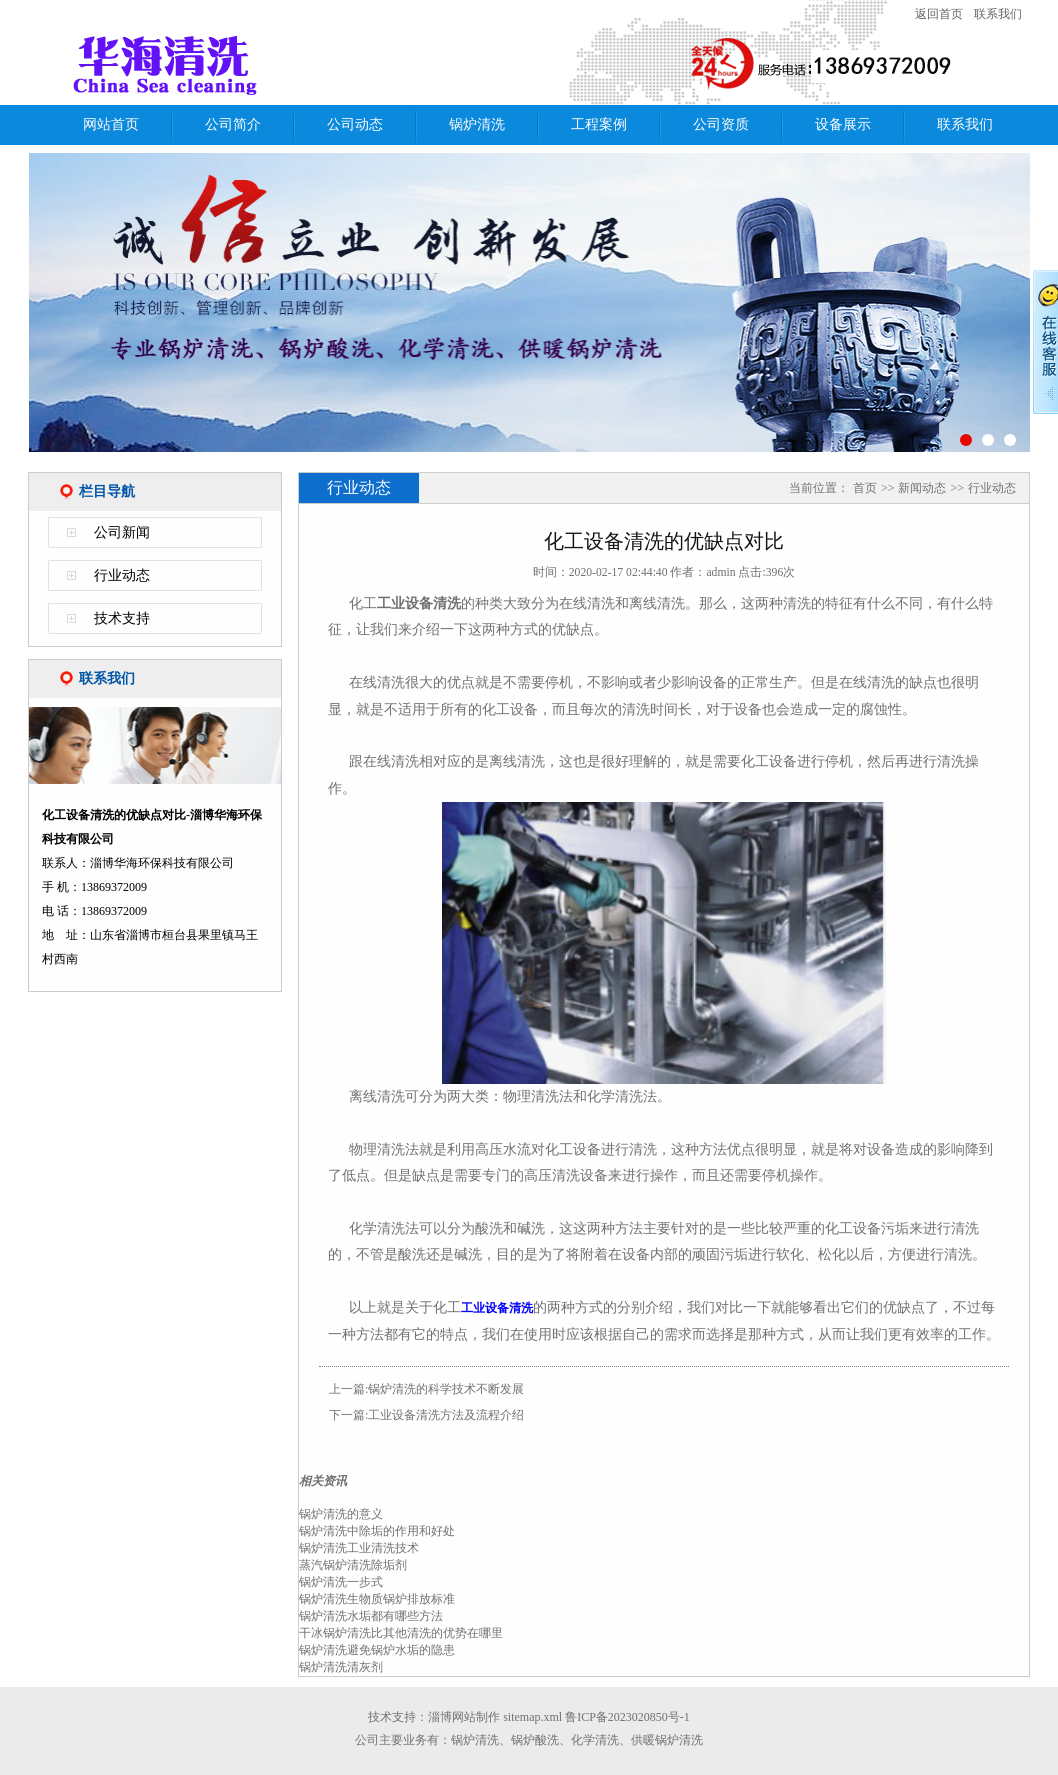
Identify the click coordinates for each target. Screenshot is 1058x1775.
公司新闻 (122, 532)
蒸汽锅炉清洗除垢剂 (353, 1565)
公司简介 (233, 124)
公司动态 (355, 124)
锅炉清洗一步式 (341, 1582)
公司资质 (721, 124)
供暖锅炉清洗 (667, 1740)
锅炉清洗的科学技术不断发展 (446, 1389)
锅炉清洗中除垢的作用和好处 (377, 1531)
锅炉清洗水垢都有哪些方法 (371, 1616)
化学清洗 (595, 1740)
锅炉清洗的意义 (341, 1514)
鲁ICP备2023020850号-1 (627, 1717)
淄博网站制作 (464, 1717)
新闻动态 (922, 488)
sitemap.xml (532, 1717)
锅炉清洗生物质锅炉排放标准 (377, 1599)
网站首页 (111, 124)
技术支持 (122, 618)
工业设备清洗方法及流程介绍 (446, 1415)
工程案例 (599, 124)
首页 (865, 488)
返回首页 (939, 14)
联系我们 (998, 14)
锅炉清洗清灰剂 (341, 1667)
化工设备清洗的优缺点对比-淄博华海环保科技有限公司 (288, 63)
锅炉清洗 (477, 124)
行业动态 (122, 575)
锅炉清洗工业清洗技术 (359, 1548)
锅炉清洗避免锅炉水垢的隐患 (377, 1650)
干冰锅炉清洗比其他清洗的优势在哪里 (401, 1633)
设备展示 (843, 124)
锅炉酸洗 (535, 1740)
